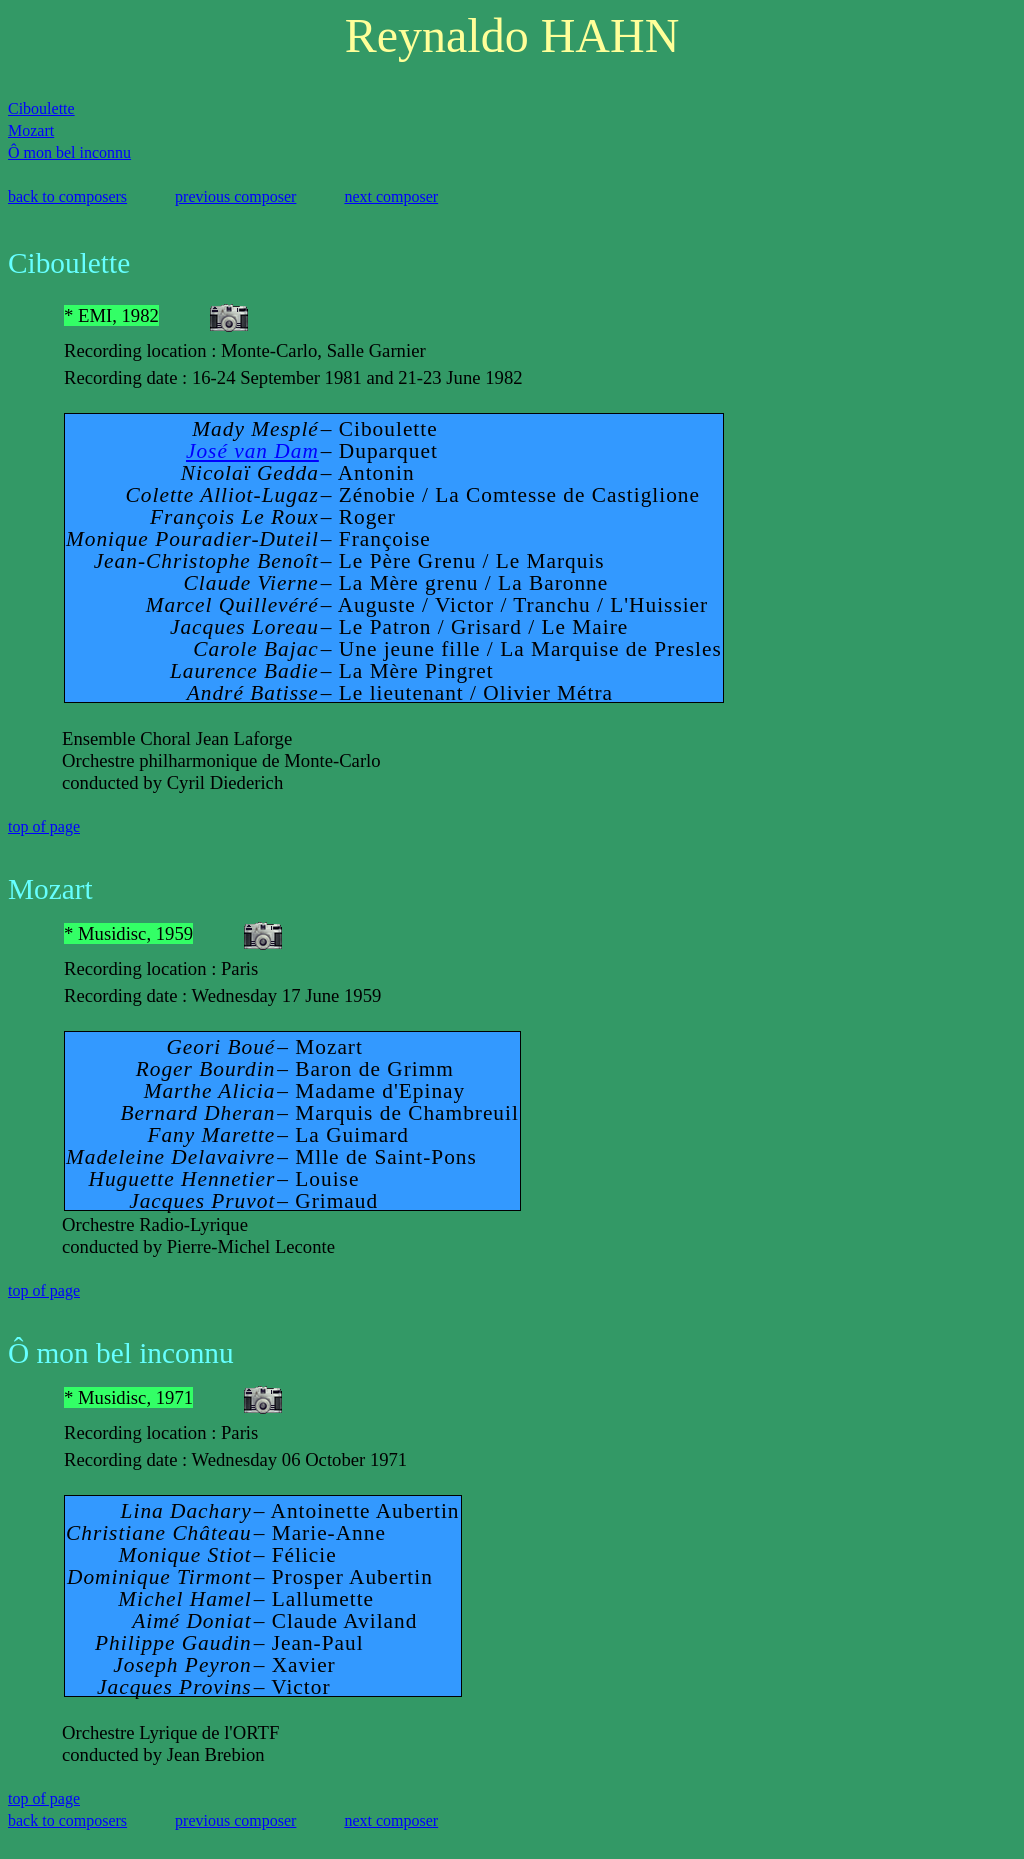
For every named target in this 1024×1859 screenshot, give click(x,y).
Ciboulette (41, 108)
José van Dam (252, 451)
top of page (44, 826)
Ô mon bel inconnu (69, 152)
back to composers (67, 196)
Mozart (31, 130)
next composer (391, 196)
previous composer (235, 196)
